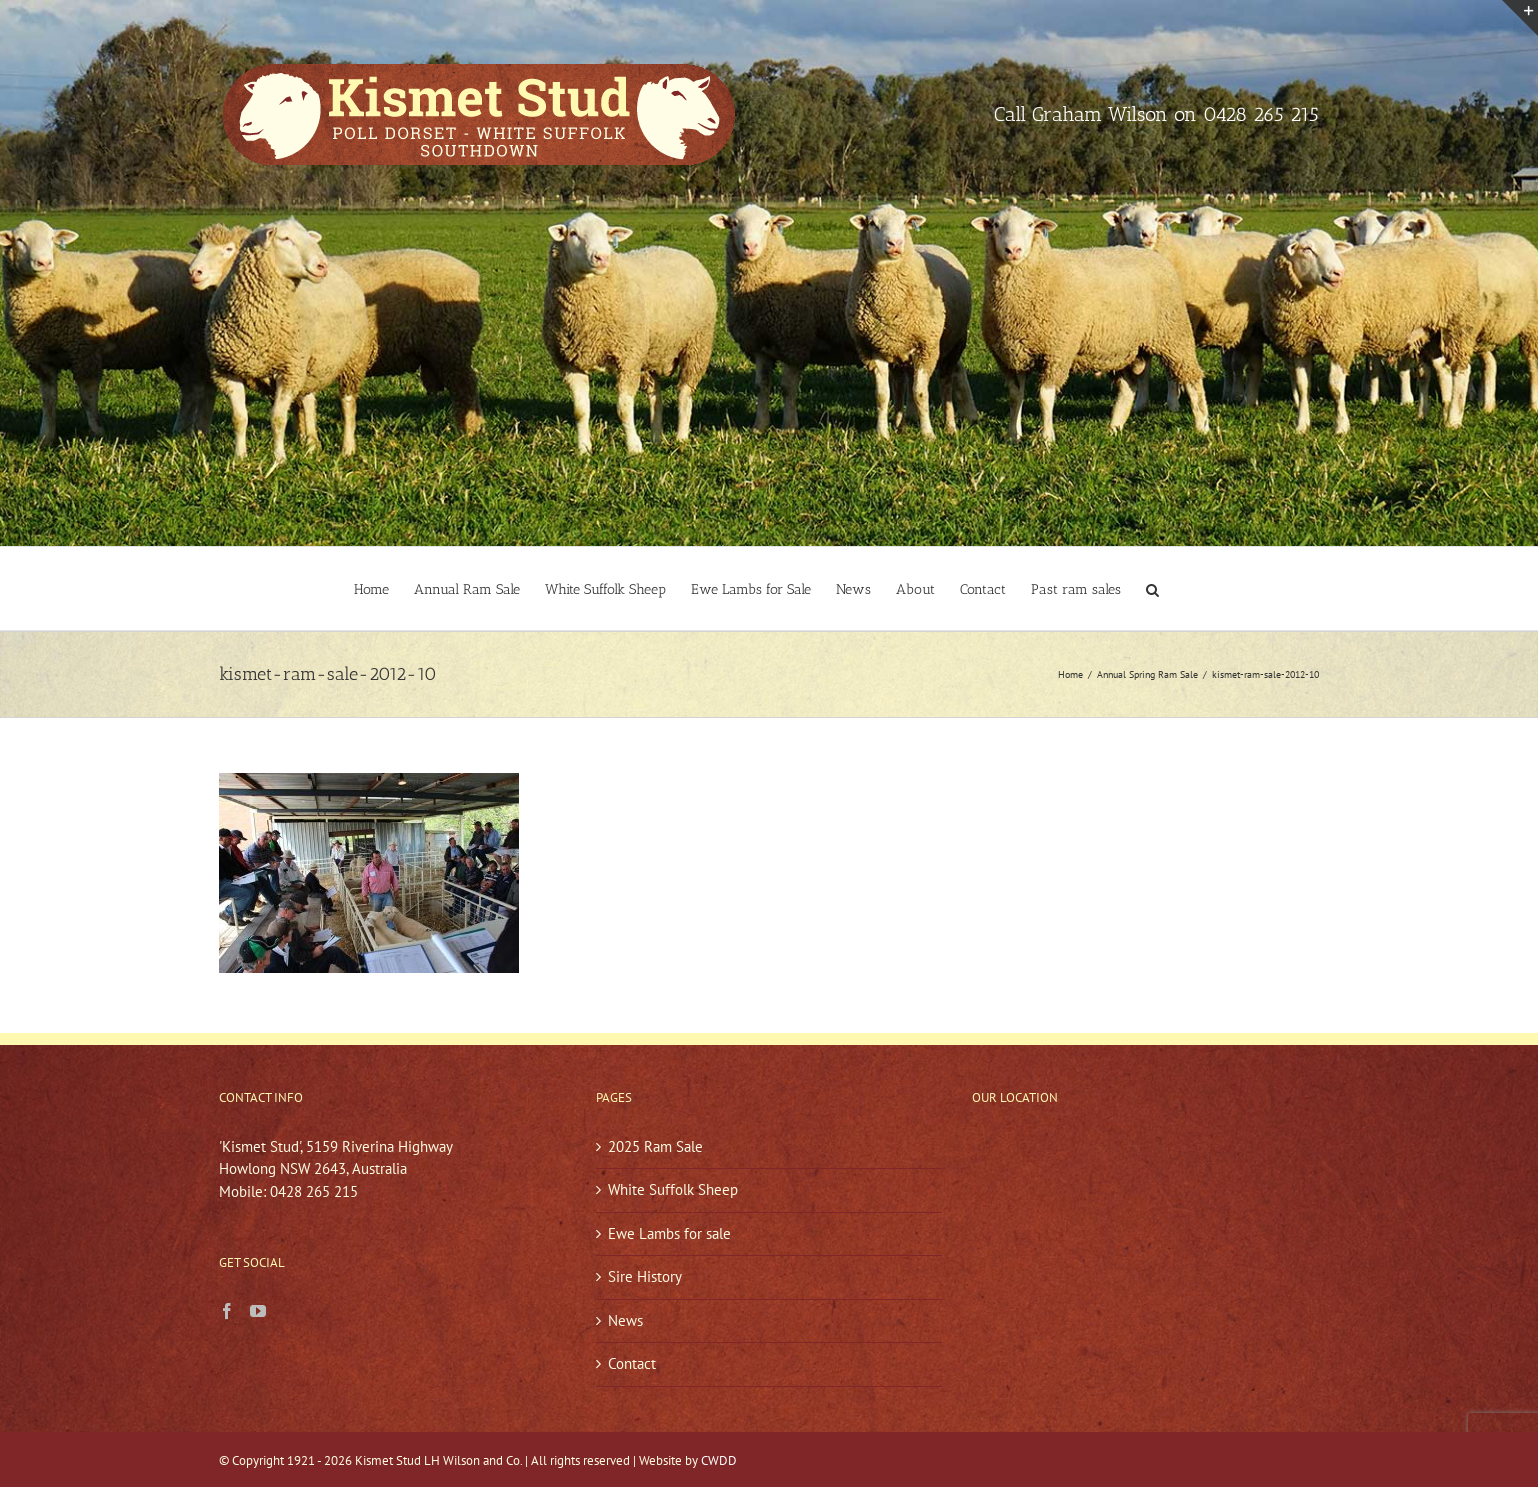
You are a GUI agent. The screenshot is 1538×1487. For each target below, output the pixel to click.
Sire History (645, 1276)
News (625, 1320)
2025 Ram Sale (655, 1146)
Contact (632, 1363)
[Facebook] (227, 1311)
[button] (1152, 588)
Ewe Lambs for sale (669, 1233)
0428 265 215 (1261, 114)
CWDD (719, 1460)
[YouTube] (258, 1311)
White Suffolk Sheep (673, 1189)
